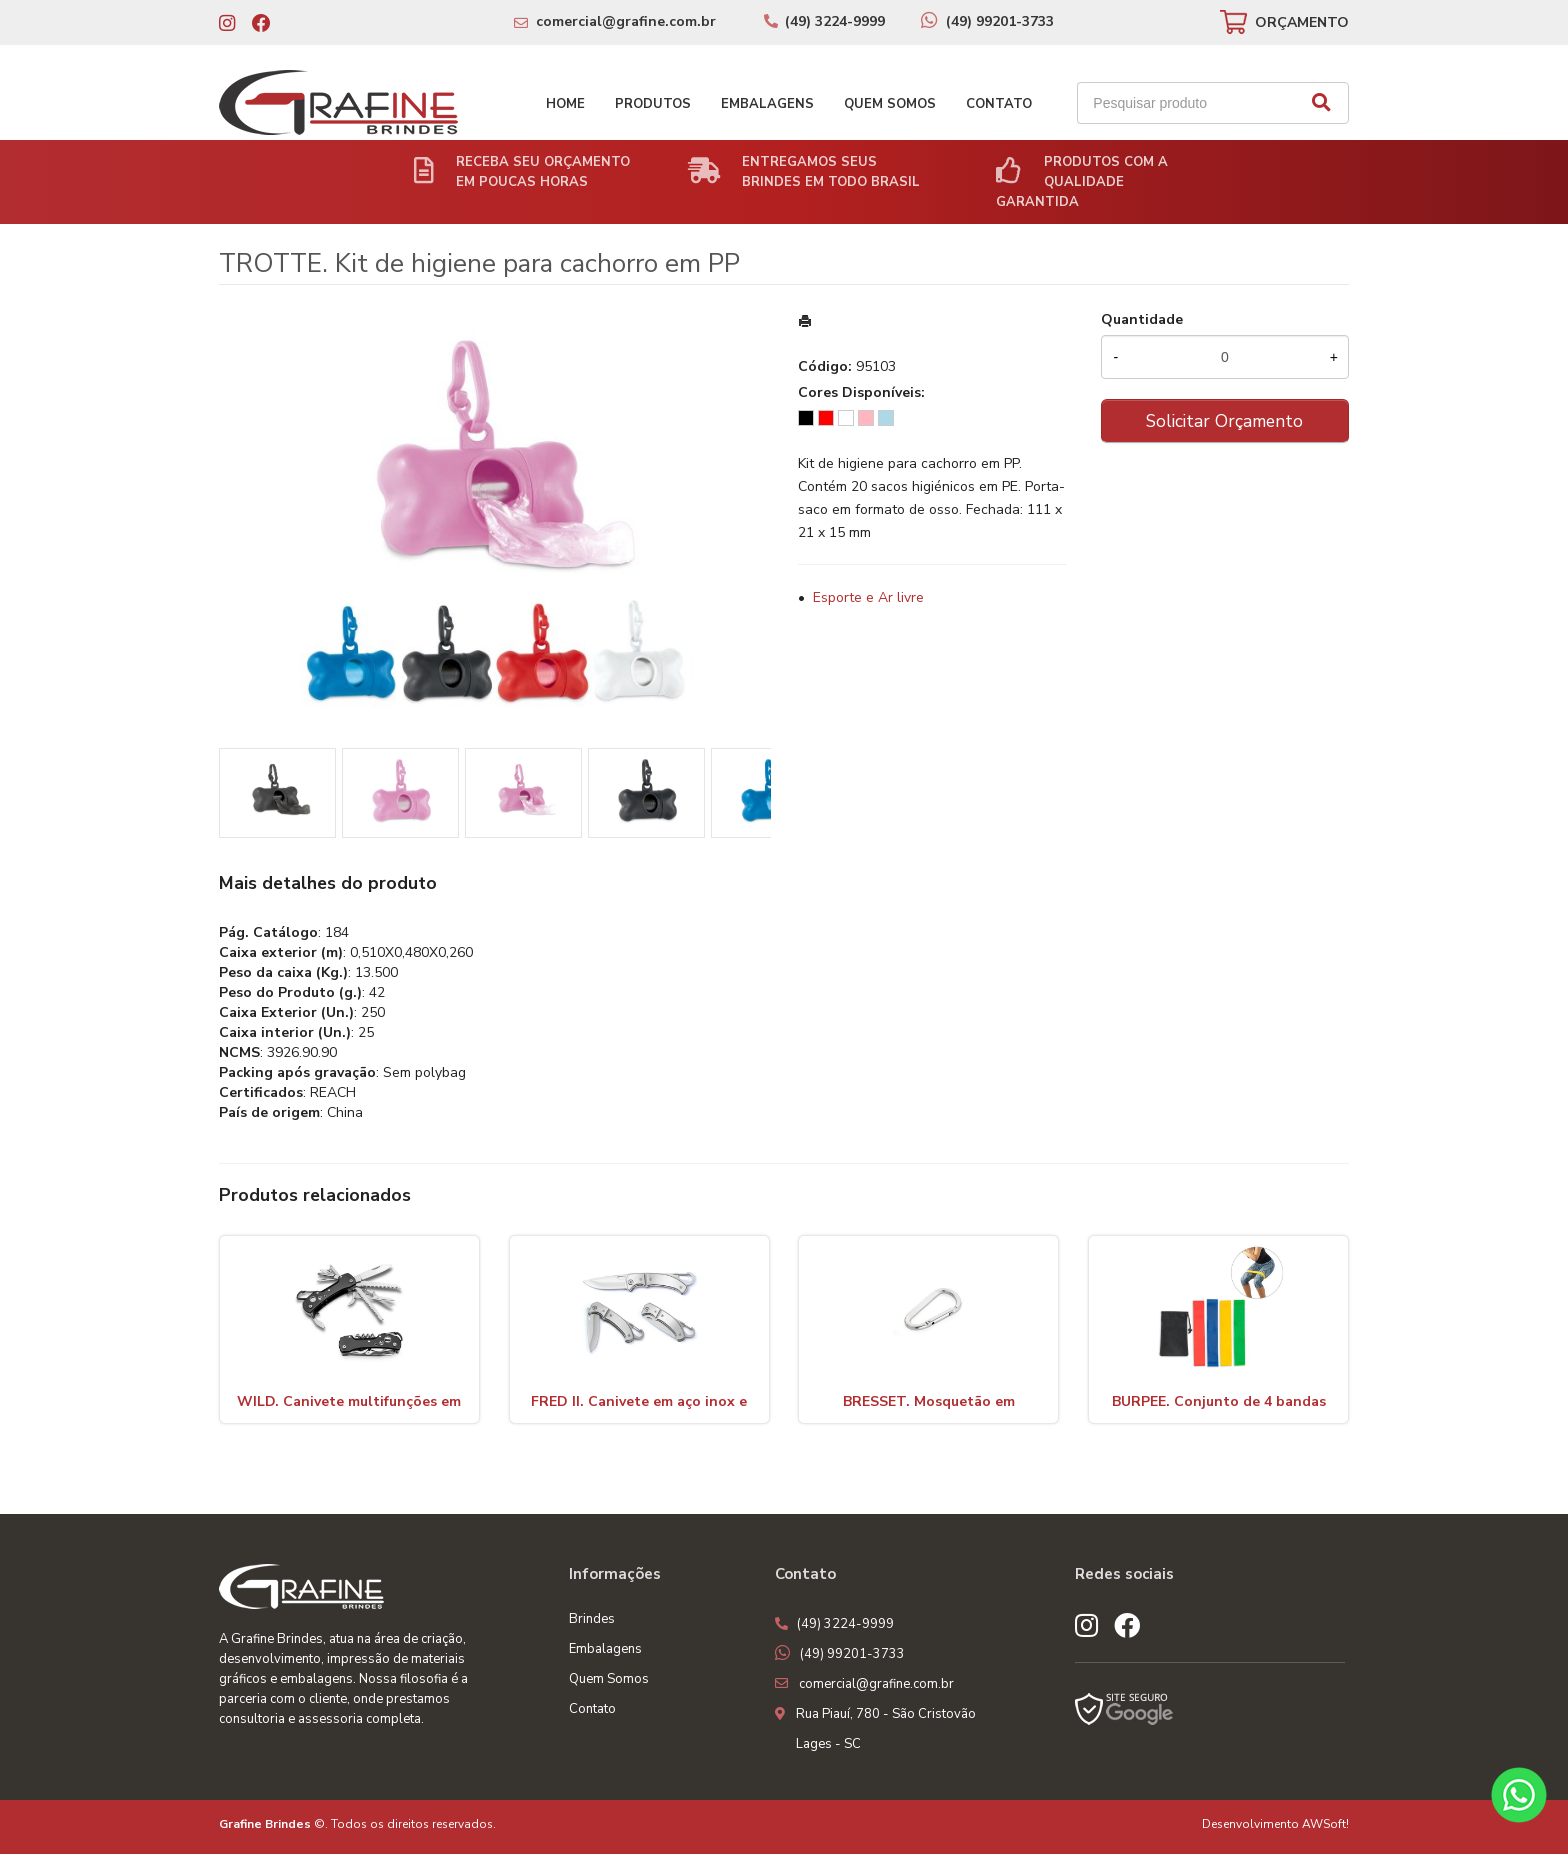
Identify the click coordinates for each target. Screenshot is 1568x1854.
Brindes (592, 1619)
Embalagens (767, 104)
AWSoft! (1325, 1824)
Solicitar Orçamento (1224, 421)
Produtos (653, 104)
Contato (999, 104)
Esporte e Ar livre (868, 597)
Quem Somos (890, 104)
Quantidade (1142, 319)
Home (565, 104)
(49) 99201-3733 (1000, 21)
